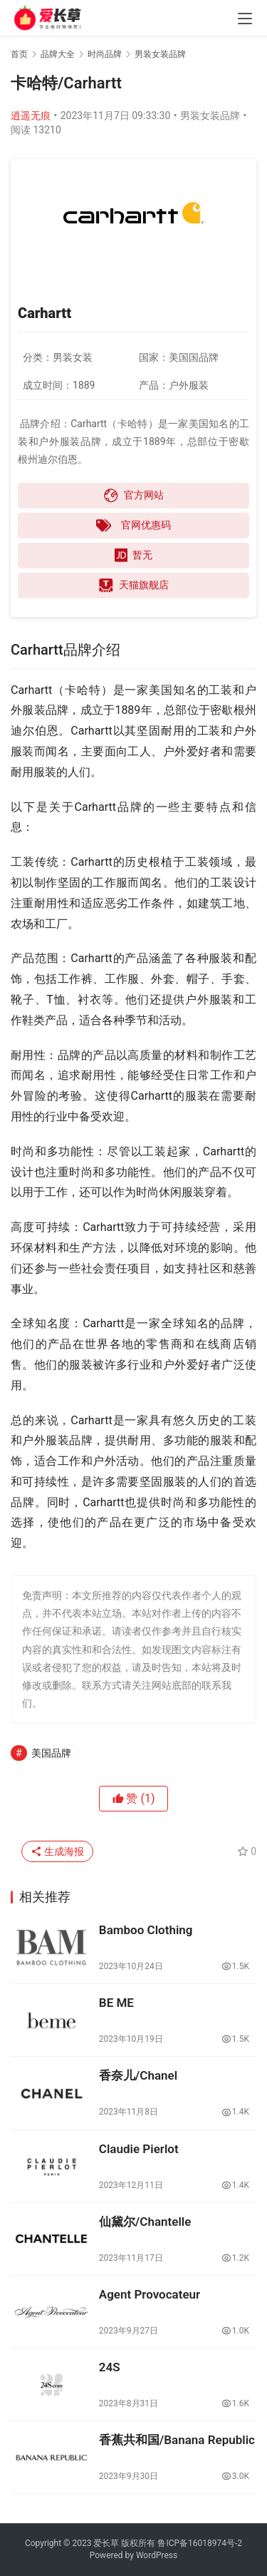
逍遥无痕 (31, 115)
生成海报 (57, 1851)
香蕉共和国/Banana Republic (177, 2440)
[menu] (245, 18)
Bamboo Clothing (146, 1930)
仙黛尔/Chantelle (145, 2221)
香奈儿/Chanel (138, 2075)
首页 (19, 54)
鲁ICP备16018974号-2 (199, 2543)
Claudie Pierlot (139, 2149)
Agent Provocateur (149, 2294)
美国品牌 (51, 1753)
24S (109, 2367)
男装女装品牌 (210, 115)
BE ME (116, 2002)
